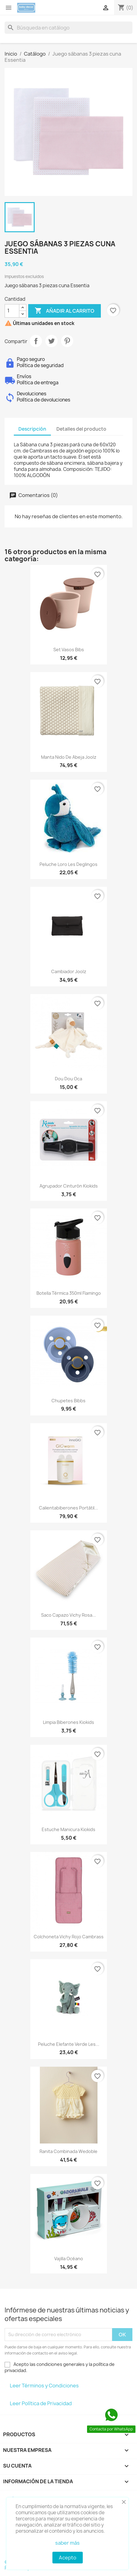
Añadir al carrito (64, 311)
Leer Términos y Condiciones (44, 2385)
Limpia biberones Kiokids (68, 1722)
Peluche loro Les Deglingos (68, 864)
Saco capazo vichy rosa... (68, 1615)
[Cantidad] (12, 311)
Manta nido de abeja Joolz (68, 757)
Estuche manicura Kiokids (68, 1829)
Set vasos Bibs (68, 649)
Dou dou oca (68, 1079)
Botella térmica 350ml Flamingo (68, 1293)
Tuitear (51, 341)
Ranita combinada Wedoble (68, 2151)
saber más (67, 2542)
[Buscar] (68, 28)
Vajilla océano (68, 2258)
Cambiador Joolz (68, 971)
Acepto (67, 2557)
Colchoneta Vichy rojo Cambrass (69, 1937)
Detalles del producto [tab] (81, 429)
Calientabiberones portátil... (68, 1508)
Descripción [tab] (32, 429)
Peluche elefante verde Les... (68, 2044)
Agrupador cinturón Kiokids (69, 1186)
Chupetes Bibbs (68, 1400)
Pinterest (67, 341)
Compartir (36, 341)
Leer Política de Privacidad (41, 2403)
